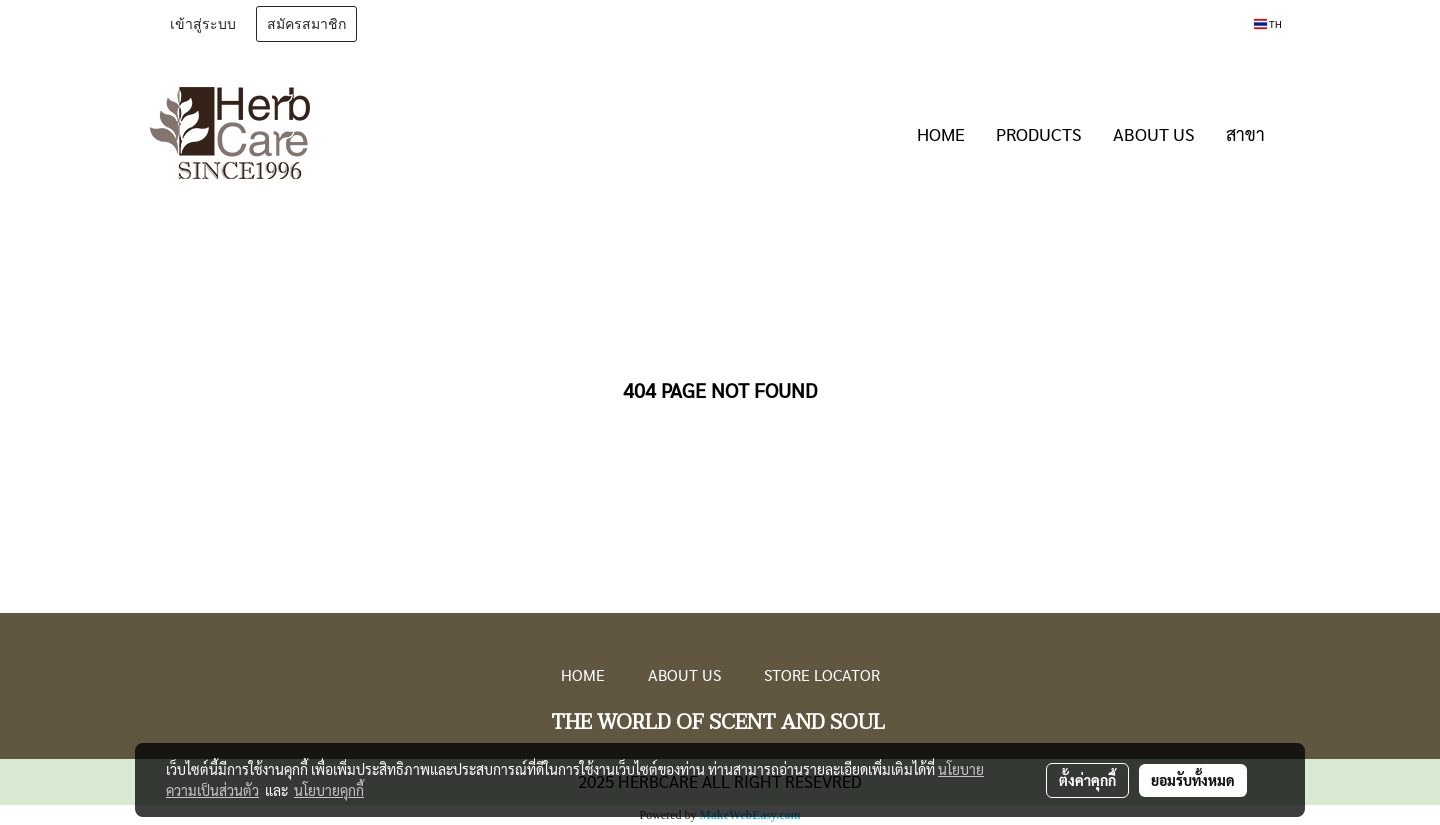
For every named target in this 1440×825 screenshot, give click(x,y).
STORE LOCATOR (822, 674)
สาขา (1245, 133)
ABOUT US (1154, 133)
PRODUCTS (1039, 133)
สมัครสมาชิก (306, 24)
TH (1268, 23)
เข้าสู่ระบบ (203, 24)
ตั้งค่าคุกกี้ (1087, 780)
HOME (941, 133)
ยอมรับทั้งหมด (1193, 780)
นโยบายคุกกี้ (329, 790)
